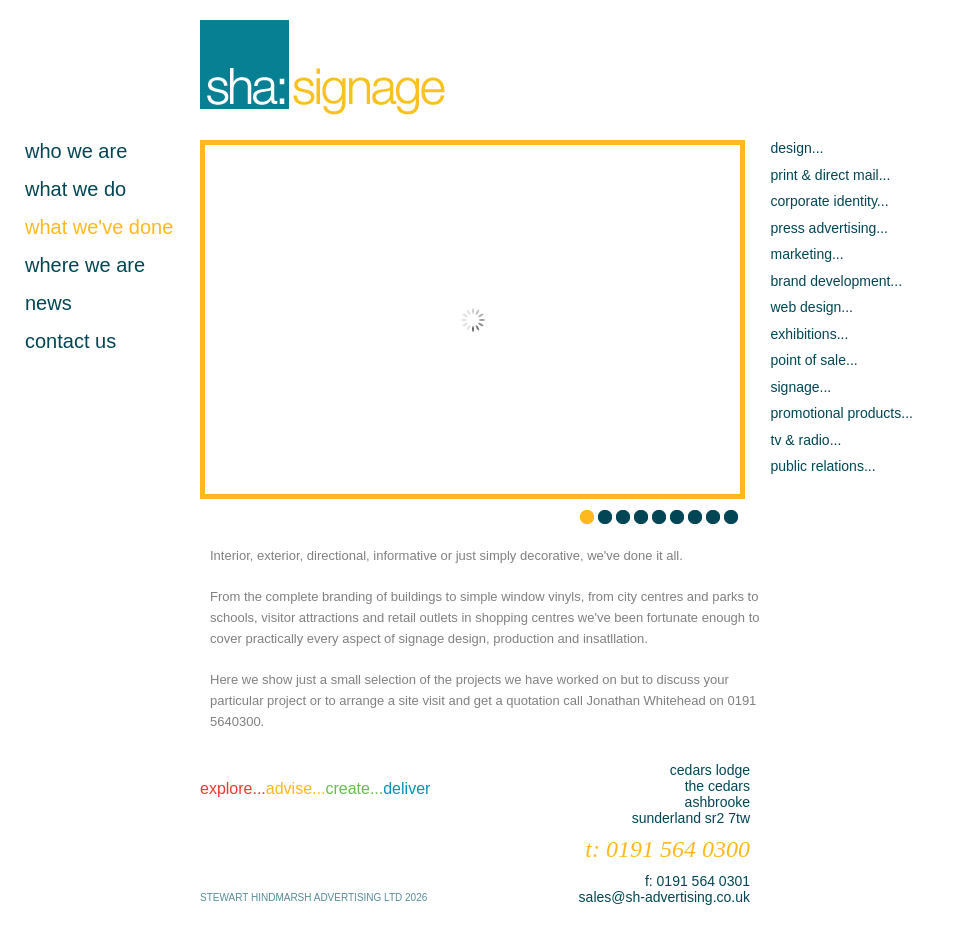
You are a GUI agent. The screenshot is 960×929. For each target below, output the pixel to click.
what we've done (99, 227)
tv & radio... (806, 440)
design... (797, 148)
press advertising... (830, 228)
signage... (801, 387)
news (48, 303)
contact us (70, 341)
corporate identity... (830, 201)
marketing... (807, 254)
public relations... (823, 466)
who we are (76, 151)
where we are (85, 265)
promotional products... (842, 413)
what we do (75, 189)
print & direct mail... (831, 175)
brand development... (837, 281)
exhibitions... (810, 334)
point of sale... (814, 360)
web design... (812, 307)
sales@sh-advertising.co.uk (664, 897)
